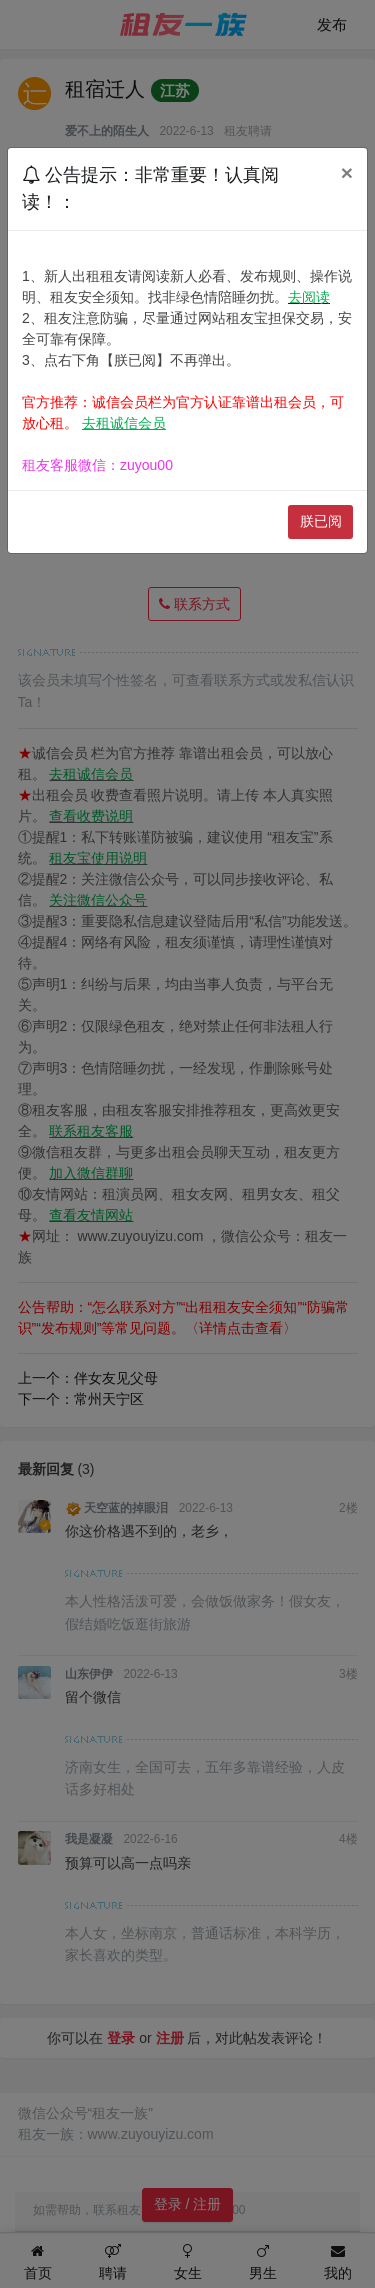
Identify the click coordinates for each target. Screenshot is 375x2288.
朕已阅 (321, 521)
